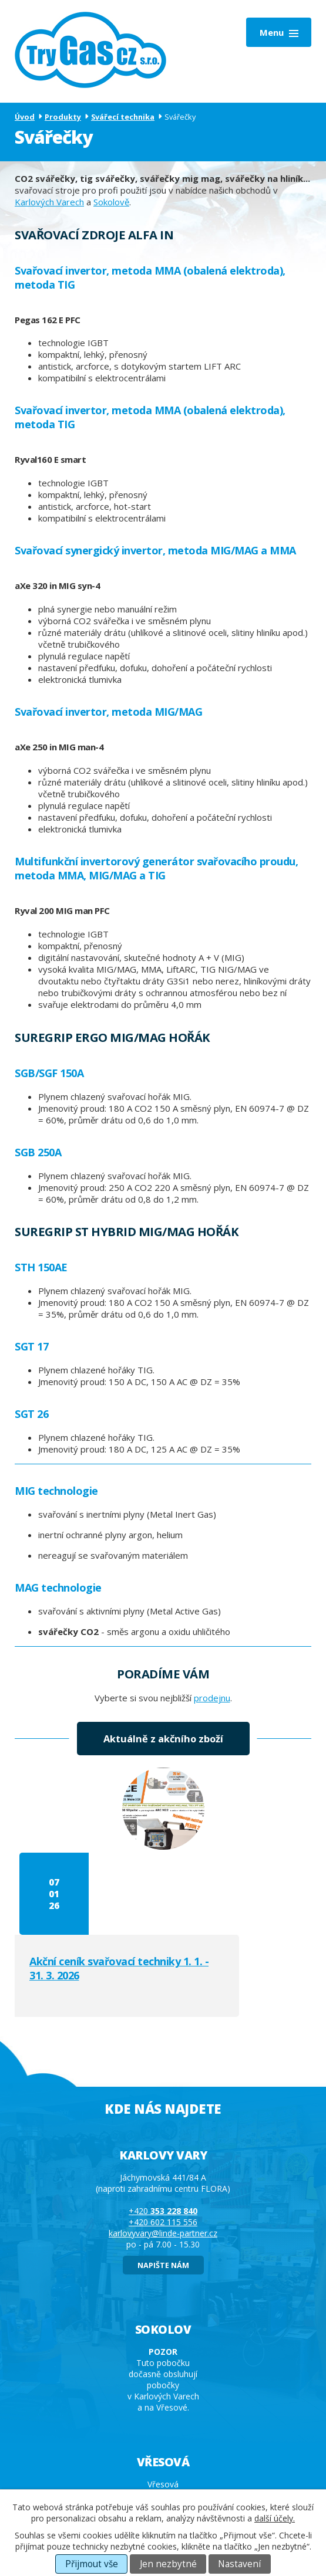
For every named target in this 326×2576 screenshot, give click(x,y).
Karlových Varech (49, 202)
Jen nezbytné (168, 2564)
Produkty (63, 116)
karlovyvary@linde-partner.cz (163, 2151)
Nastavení (239, 2564)
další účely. (274, 2518)
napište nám (163, 2183)
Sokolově (111, 202)
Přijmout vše (91, 2564)
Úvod (25, 116)
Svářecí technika (122, 116)
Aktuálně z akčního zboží (163, 1738)
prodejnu (212, 1698)
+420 (163, 2128)
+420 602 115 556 (163, 2139)
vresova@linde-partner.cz (163, 2457)
